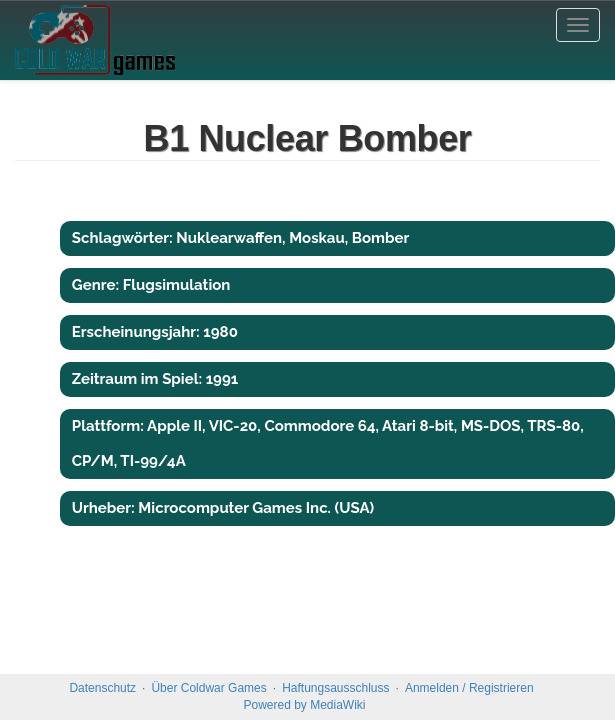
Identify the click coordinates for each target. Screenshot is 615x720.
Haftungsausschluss (335, 688)
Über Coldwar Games (208, 688)
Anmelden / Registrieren (469, 688)
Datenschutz (102, 688)
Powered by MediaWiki (304, 705)
